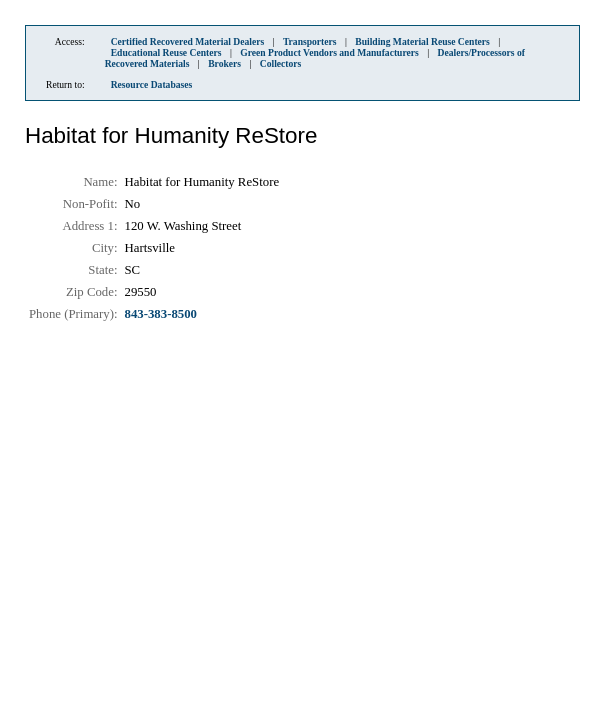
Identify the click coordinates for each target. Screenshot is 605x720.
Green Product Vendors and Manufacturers (329, 52)
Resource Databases (152, 84)
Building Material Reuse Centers (422, 41)
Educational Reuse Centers (166, 52)
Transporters (310, 41)
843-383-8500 (161, 314)
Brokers (224, 63)
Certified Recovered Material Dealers (188, 41)
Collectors (281, 63)
